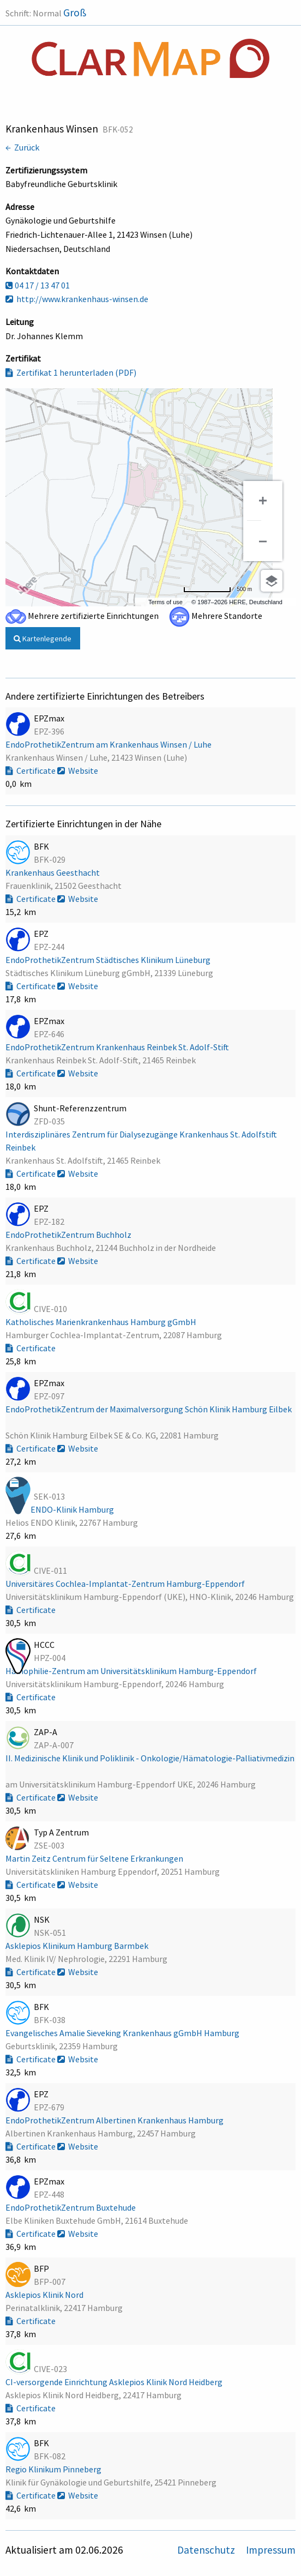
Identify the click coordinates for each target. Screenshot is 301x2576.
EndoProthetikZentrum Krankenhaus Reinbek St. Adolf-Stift (118, 1047)
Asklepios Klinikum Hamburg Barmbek (77, 1945)
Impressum (271, 2549)
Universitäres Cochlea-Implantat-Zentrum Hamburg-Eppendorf (125, 1583)
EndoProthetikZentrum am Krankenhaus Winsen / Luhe (109, 744)
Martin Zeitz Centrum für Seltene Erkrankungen (95, 1858)
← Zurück (22, 147)
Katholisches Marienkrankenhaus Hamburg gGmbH (101, 1321)
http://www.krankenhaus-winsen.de (76, 298)
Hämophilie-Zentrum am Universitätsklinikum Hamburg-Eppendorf (131, 1670)
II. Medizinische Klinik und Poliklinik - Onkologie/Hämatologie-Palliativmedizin (149, 1758)
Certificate (31, 770)
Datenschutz (207, 2549)
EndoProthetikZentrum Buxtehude (71, 2207)
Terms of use (165, 602)
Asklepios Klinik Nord (45, 2294)
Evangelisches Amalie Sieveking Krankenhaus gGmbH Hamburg (123, 2032)
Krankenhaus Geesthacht (53, 872)
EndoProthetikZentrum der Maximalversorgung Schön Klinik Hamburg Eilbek (148, 1409)
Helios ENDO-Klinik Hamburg (60, 1509)
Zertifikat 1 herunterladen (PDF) (70, 372)
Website (77, 770)
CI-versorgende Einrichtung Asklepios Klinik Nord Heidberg (114, 2381)
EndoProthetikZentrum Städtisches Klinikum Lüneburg (108, 959)
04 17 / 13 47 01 (37, 285)
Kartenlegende (42, 638)
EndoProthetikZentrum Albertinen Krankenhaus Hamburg (115, 2120)
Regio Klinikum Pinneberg (54, 2469)
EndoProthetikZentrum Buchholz (69, 1234)
